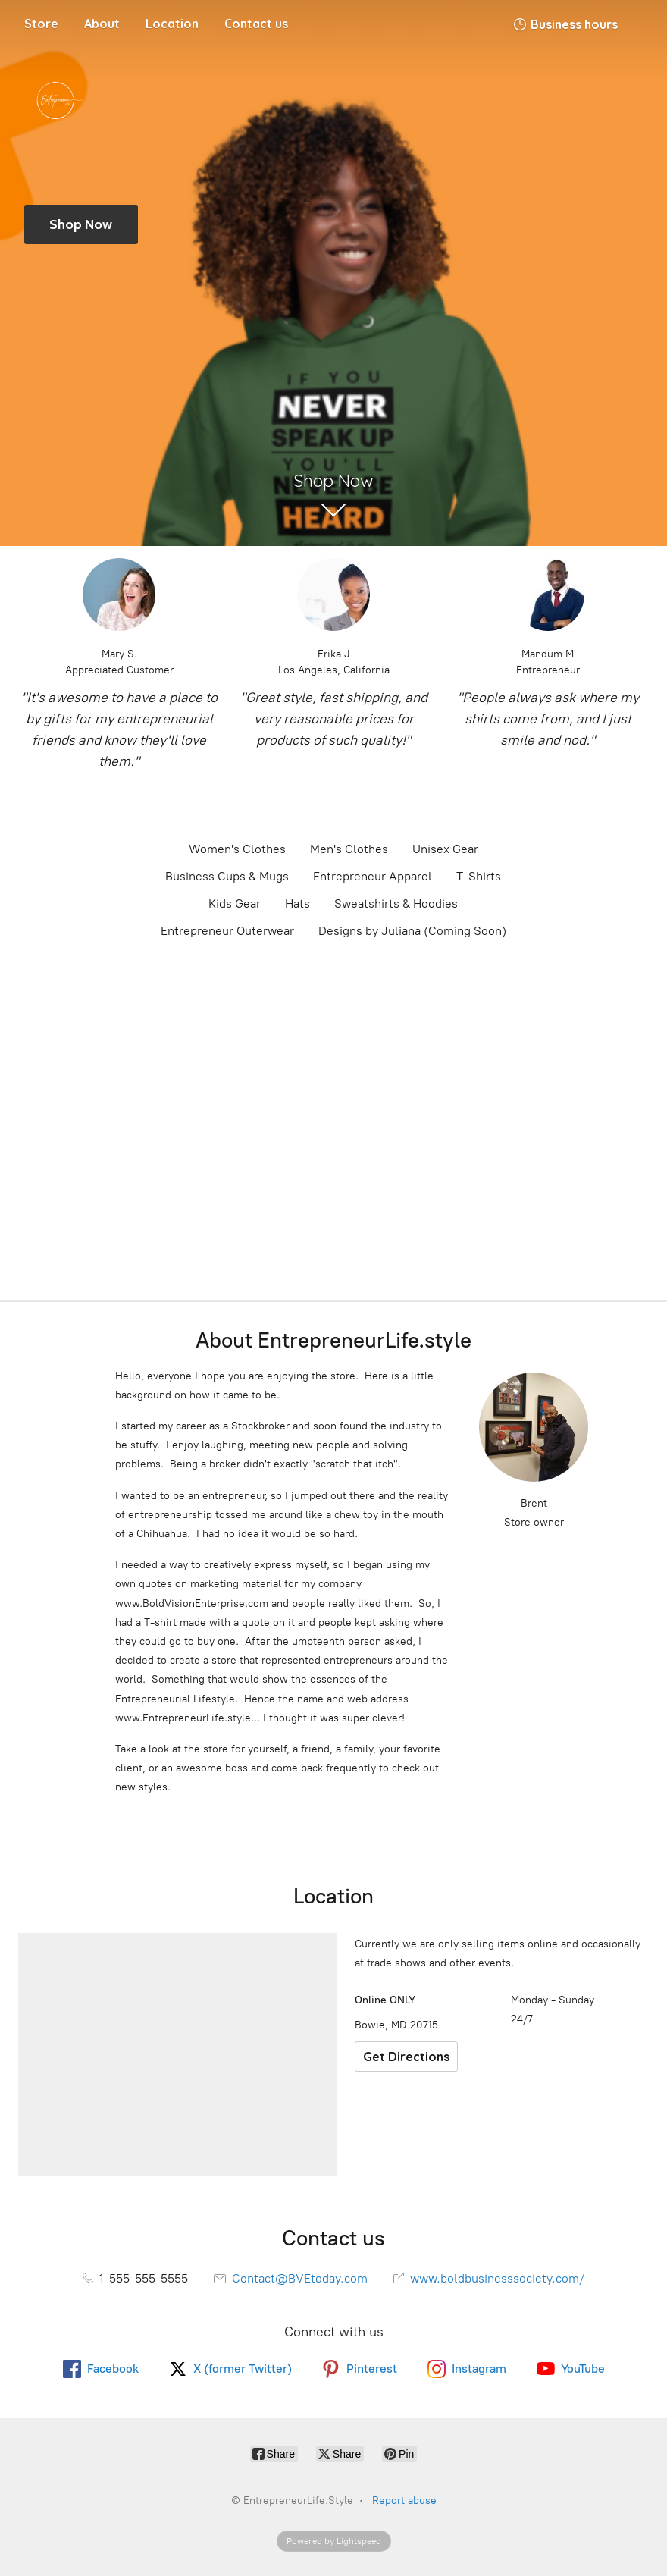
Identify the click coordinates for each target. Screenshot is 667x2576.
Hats (297, 903)
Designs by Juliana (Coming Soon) (412, 931)
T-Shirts (478, 876)
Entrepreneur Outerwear (227, 931)
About (102, 23)
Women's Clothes (237, 849)
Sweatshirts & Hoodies (396, 903)
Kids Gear (234, 903)
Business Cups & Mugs (227, 876)
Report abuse (404, 2500)
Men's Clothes (349, 849)
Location (172, 23)
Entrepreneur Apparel (372, 876)
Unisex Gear (445, 849)
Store (41, 23)
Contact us (256, 23)
